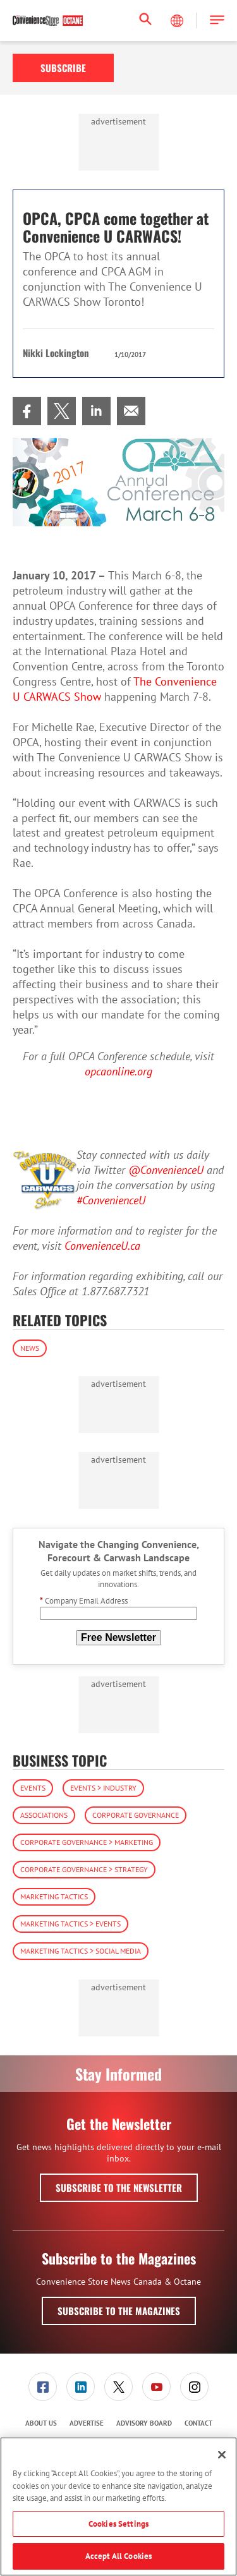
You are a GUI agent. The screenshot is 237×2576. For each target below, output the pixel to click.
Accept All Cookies (118, 2556)
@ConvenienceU (166, 1170)
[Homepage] (48, 20)
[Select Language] (178, 20)
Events (33, 1788)
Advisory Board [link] (144, 2423)
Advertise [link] (87, 2423)
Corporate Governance (135, 1815)
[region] (118, 2506)
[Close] (222, 2455)
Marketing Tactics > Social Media (80, 1951)
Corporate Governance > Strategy (84, 1869)
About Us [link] (41, 2423)
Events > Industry (103, 1788)
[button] (217, 20)
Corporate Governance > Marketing (86, 1842)
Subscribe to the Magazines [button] (119, 2311)
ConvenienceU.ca (102, 1245)
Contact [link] (198, 2423)
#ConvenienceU (110, 1200)
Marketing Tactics (54, 1896)
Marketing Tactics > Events (70, 1923)
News (29, 1348)
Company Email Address (84, 1600)
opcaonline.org (118, 1071)
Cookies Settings (118, 2524)
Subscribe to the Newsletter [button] (119, 2187)
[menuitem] (27, 411)
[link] (27, 411)
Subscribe (63, 68)
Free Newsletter (118, 1637)
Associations (44, 1815)
